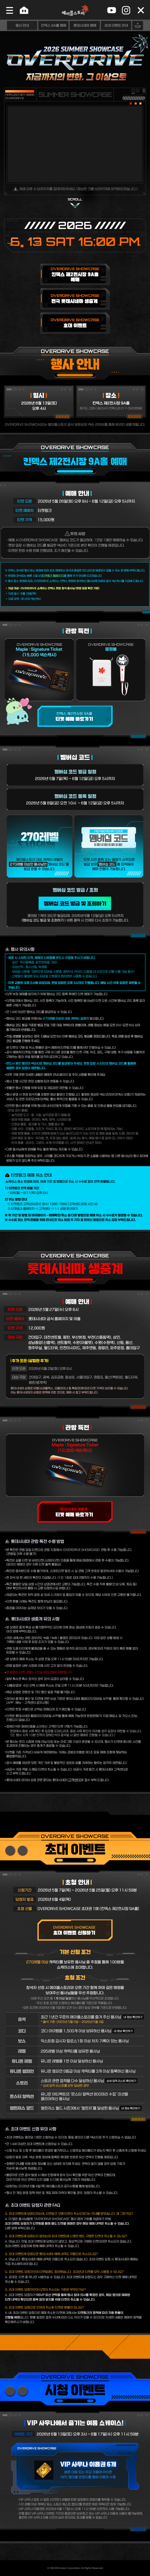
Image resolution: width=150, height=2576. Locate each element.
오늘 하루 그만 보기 (142, 10)
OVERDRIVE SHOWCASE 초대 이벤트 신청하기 (74, 1930)
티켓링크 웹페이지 (52, 576)
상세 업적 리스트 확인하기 (121, 2081)
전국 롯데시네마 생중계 (75, 298)
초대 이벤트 (75, 322)
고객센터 (74, 1780)
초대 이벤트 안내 (116, 25)
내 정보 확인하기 (133, 2017)
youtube (112, 10)
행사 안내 (22, 25)
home (22, 10)
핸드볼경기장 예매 (53, 25)
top (137, 25)
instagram (127, 10)
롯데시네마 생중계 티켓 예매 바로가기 (74, 1511)
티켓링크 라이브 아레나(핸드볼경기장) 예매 (75, 274)
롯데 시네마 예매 (85, 25)
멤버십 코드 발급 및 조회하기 (75, 903)
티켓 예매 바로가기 (74, 716)
